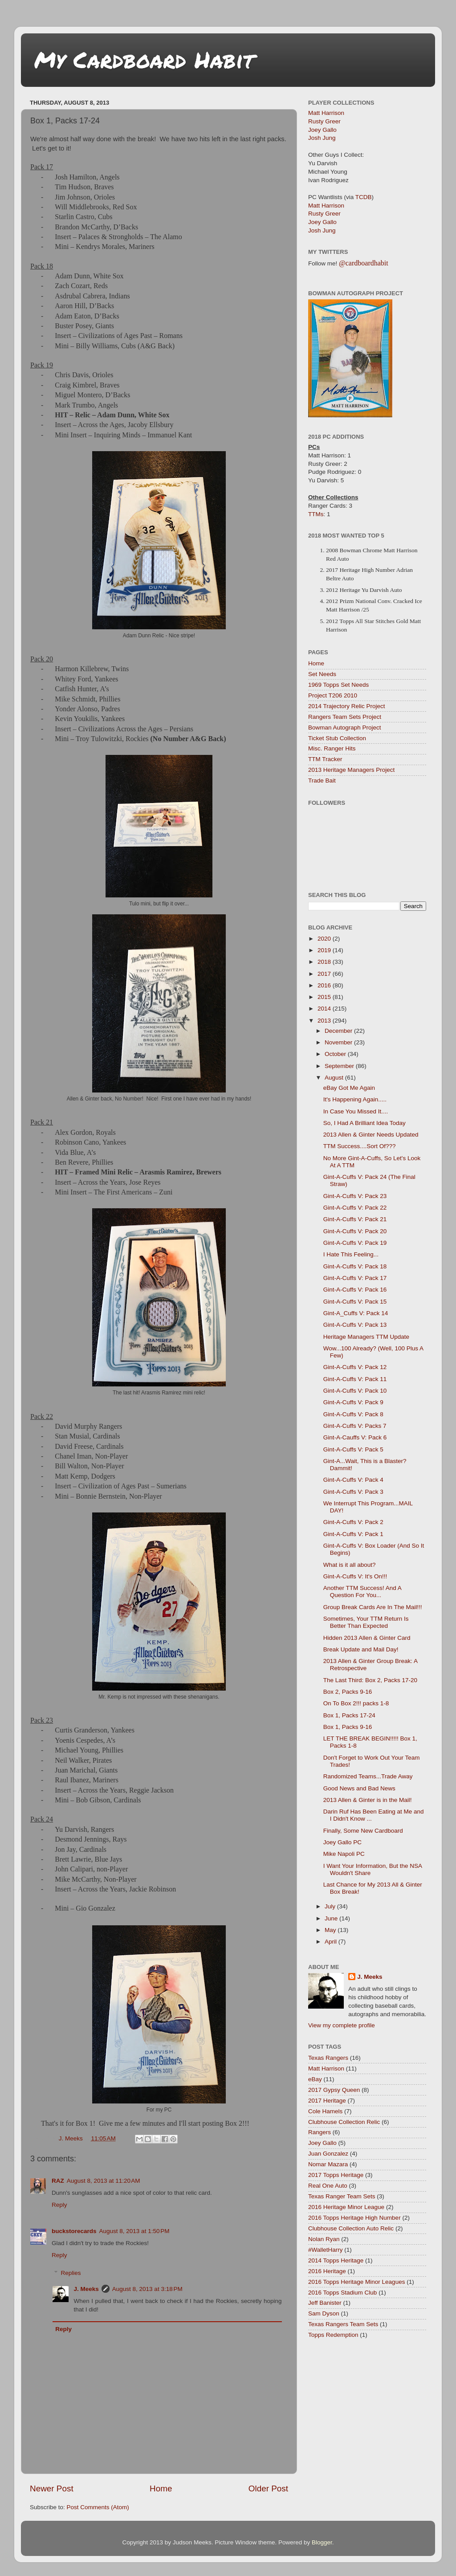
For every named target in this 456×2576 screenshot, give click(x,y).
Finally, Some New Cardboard (363, 1830)
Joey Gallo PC (342, 1842)
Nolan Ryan (324, 2239)
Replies (71, 2273)
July (331, 1906)
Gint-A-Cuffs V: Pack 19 (355, 1242)
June (332, 1918)
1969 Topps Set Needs (338, 684)
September (340, 1066)
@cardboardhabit (363, 263)
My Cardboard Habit (144, 59)
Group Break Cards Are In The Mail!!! (372, 1607)
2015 (325, 997)
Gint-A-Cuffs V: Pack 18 (355, 1266)
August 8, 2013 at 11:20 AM (103, 2180)
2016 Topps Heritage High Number (354, 2217)
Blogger (322, 2542)
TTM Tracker (325, 759)
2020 (325, 938)
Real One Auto (327, 2185)
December (339, 1030)
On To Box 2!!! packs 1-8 (356, 1703)
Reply (59, 2204)
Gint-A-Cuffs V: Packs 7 (355, 1426)
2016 (325, 985)
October (336, 1054)
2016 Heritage (327, 2271)
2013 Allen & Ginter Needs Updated (371, 1134)
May (331, 1930)
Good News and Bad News (359, 1788)
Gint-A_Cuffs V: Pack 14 (355, 1313)
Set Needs (322, 674)
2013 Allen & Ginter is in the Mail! (367, 1800)
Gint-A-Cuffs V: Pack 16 (355, 1289)
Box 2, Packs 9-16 (347, 1691)
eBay (315, 2079)
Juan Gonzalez (328, 2153)
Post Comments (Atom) (98, 2507)
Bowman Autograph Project (344, 727)
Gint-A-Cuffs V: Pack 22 (355, 1207)
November (339, 1042)
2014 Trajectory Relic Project (346, 706)
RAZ (58, 2180)
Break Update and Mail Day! (361, 1649)
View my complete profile (341, 2025)
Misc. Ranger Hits (332, 748)
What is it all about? (349, 1564)
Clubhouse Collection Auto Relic (351, 2228)
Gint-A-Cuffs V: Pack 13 (355, 1324)
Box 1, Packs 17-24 (349, 1715)
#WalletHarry (325, 2249)
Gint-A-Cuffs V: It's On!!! (355, 1576)
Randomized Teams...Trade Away (368, 1776)
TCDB (363, 197)
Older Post (268, 2488)
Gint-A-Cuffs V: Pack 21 (355, 1219)
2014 (325, 1008)
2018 (325, 961)
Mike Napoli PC (344, 1853)
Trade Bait (322, 780)
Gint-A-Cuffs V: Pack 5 (353, 1449)
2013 (325, 1020)
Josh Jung (322, 138)
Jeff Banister (325, 2302)
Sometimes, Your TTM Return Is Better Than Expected (366, 1622)
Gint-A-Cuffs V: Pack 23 (355, 1196)
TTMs (316, 514)
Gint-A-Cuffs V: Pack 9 (353, 1402)
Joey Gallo (322, 129)
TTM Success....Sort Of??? (359, 1146)
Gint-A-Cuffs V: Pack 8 (353, 1414)
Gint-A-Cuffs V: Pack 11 (355, 1379)
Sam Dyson (323, 2313)
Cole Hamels (325, 2111)
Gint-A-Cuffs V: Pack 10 (355, 1390)
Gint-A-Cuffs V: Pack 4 (353, 1479)
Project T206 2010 (332, 695)
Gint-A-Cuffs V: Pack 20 (355, 1231)
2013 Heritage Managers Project (351, 769)
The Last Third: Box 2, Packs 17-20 (370, 1680)
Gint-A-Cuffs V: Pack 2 (353, 1522)
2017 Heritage (327, 2100)
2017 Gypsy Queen (334, 2090)
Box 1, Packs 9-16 (347, 1727)
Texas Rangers (328, 2057)
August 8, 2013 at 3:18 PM (147, 2289)
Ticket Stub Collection (337, 738)
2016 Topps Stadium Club (342, 2292)
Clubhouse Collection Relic (344, 2122)
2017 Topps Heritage (335, 2175)
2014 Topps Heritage (335, 2260)
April (331, 1941)
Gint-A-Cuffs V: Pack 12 (355, 1367)
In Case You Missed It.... (355, 1111)
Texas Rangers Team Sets (343, 2324)
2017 (325, 973)
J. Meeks (86, 2289)
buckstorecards (74, 2231)
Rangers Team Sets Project (344, 716)
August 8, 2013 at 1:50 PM (134, 2231)
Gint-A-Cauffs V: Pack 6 (355, 1437)
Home (161, 2488)
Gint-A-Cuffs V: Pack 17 (355, 1278)
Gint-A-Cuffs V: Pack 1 (353, 1534)
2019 (325, 950)
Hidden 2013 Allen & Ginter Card (367, 1637)
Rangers (319, 2132)
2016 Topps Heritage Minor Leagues (356, 2281)
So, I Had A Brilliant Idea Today (364, 1123)
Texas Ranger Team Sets (341, 2196)
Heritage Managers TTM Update (366, 1336)
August (335, 1077)
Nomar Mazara (328, 2164)
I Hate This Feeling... (351, 1254)
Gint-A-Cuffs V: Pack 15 (355, 1301)
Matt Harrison (326, 113)
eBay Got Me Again (349, 1087)
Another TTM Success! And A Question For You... (362, 1591)
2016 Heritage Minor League (346, 2207)
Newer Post (51, 2488)
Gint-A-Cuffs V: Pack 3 (353, 1491)
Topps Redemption (333, 2334)
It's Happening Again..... (355, 1099)
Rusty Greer (324, 121)
